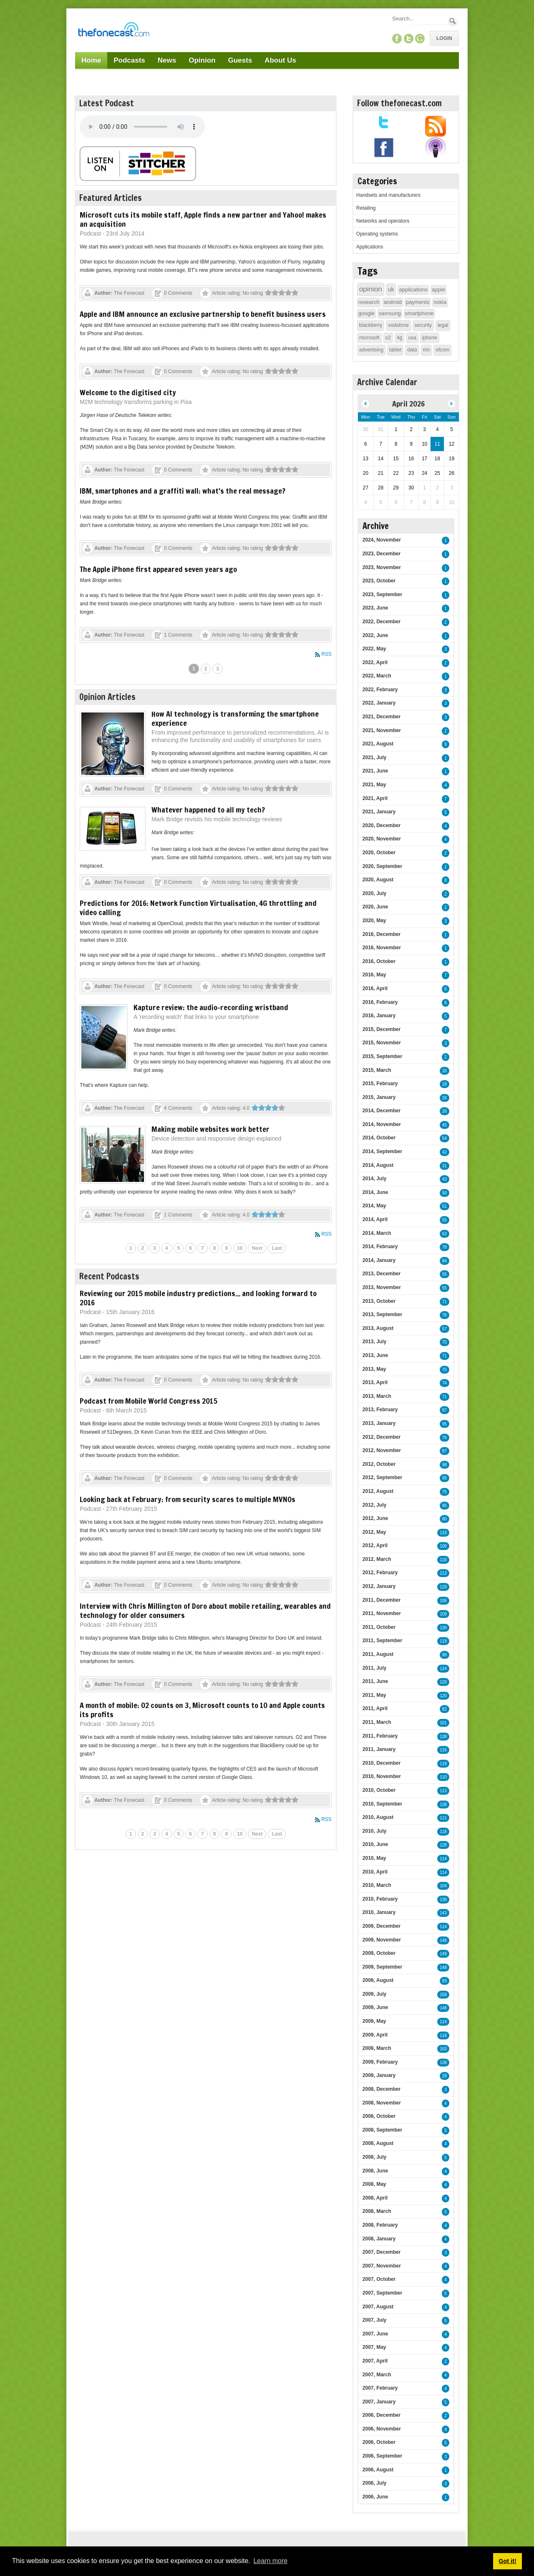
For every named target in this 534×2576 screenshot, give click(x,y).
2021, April (375, 798)
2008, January (379, 2239)
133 (443, 1532)
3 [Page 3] (217, 669)
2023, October (379, 581)
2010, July (374, 1831)
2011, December (381, 1600)
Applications (369, 247)
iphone (429, 338)
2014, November (382, 1124)
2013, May (374, 1369)
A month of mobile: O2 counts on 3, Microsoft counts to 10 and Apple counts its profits (202, 1710)
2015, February (380, 1083)
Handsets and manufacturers (388, 195)
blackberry (370, 325)
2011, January (379, 1749)
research (369, 302)
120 (443, 1682)
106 (443, 1600)
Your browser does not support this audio (142, 126)
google (366, 313)
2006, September (382, 2456)
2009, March (377, 2048)
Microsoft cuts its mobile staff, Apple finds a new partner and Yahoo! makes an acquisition (203, 219)
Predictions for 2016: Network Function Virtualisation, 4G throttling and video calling (198, 908)
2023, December (381, 554)
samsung (390, 313)
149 (443, 1953)
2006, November (382, 2429)
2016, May (374, 975)
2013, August (378, 1328)
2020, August (378, 880)
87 (444, 1451)
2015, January (379, 1097)
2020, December (381, 825)
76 (444, 1315)
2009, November (382, 1940)
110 (443, 1560)
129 (443, 1587)
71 (444, 1301)
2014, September (382, 1151)
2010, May (374, 1858)
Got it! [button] (507, 2561)
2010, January (379, 1912)
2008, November (382, 2103)
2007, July (374, 2320)
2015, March (377, 1070)
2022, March (377, 676)
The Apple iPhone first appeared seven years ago (158, 569)
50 (444, 1193)
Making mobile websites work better (210, 1129)
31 (444, 1166)
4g (399, 338)
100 (443, 1546)
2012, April (375, 1545)
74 (444, 1383)
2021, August (378, 744)
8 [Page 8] (214, 1248)
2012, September (382, 1477)
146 (443, 1940)
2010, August (378, 1817)
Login (444, 38)
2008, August (378, 2143)
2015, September (382, 1056)
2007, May (374, 2347)
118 (443, 1763)
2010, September (382, 1804)
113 (443, 1573)
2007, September (382, 2293)
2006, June (375, 2497)
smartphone (419, 313)
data (412, 350)
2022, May (374, 649)
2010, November (382, 1776)
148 (443, 1967)
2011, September (382, 1640)
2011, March (377, 1722)
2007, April (375, 2361)
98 (444, 1464)
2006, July (374, 2483)
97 (444, 1410)
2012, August (378, 1491)
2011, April (375, 1708)
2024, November (382, 540)
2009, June (375, 2007)
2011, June (375, 1681)
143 (443, 1913)
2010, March (377, 1885)
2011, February (380, 1736)
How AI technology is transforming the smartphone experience (235, 718)
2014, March (377, 1233)
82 (444, 1709)
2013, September (382, 1314)
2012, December (381, 1437)
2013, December (381, 1274)
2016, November (382, 948)
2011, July (374, 1668)
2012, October (379, 1464)
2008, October (379, 2116)
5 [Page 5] (178, 1248)
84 (444, 1261)
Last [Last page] (277, 1248)
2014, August (378, 1165)
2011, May (374, 1695)
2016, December (381, 934)
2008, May (374, 2184)
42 (444, 1152)
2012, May (374, 1532)
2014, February (380, 1246)
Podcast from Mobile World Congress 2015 (148, 1400)
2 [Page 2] (205, 669)
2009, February (380, 2062)
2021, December (381, 717)
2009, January (379, 2075)
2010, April (375, 1872)
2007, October (379, 2279)
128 (443, 1845)
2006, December (381, 2415)
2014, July (374, 1178)
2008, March (377, 2211)
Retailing (366, 208)
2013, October (379, 1301)
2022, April (375, 662)
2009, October (379, 1953)
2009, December (381, 1926)
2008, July (374, 2157)
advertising (371, 350)
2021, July (374, 757)
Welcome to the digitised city (128, 392)
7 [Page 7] (202, 1248)
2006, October (379, 2442)
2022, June (375, 635)
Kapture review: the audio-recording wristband (211, 1007)
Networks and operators (382, 221)
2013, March (377, 1396)
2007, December (381, 2252)
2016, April (375, 988)
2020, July (374, 893)
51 (444, 1206)
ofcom (442, 350)
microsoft (369, 338)
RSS (326, 654)
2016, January (379, 1015)
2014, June (375, 1192)
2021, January (379, 812)
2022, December (381, 622)
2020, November (382, 839)
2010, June (375, 1844)
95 (444, 1424)
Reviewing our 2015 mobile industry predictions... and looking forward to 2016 (198, 1298)
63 (444, 1234)
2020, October (379, 852)
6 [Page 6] (190, 1248)
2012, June (375, 1518)
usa (412, 338)
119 (443, 1641)
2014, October (379, 1138)
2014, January (379, 1260)
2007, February (380, 2388)
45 (444, 1125)
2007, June (375, 2334)
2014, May (374, 1206)
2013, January (379, 1423)
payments (417, 302)
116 (443, 1750)
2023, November (382, 567)
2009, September (382, 1967)
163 (443, 2049)
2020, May (374, 920)
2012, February (380, 1572)
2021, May (374, 785)
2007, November (382, 2266)
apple (438, 289)
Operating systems (377, 234)
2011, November (382, 1613)
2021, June (375, 771)
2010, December (381, 1763)
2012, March (377, 1559)
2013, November (382, 1287)
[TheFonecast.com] (113, 31)
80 (444, 1519)
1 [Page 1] (193, 669)
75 (444, 1342)
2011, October (379, 1627)
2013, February (380, 1409)
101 (443, 1723)
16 (444, 1071)
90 (444, 1655)
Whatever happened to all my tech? (208, 809)
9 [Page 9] (226, 1248)
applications (413, 289)
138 (443, 1736)
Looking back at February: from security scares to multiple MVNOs (187, 1499)
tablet (395, 350)
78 (444, 1247)
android (392, 302)
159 (443, 1994)
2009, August (378, 1980)
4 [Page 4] (166, 1248)
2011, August (378, 1654)
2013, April (375, 1382)
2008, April (375, 2198)
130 (443, 1627)
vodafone (398, 325)
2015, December (381, 1029)
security (423, 325)
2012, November (382, 1450)
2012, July (374, 1505)
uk (391, 289)
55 (444, 1220)
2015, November (382, 1043)
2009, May (374, 2021)
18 (444, 1084)
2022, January (379, 703)
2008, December (381, 2089)
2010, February (380, 1899)
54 (444, 1138)
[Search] (419, 18)
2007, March (377, 2375)
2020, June (375, 907)
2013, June (375, 1355)
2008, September (382, 2130)
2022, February (380, 689)
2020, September (382, 866)
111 (443, 1818)
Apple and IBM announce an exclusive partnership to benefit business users (203, 314)
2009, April (375, 2035)
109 (443, 1614)
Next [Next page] (257, 1248)
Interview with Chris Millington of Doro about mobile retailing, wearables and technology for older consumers (205, 1610)
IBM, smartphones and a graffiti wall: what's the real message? (182, 490)
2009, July (374, 1994)
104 (443, 1886)
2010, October (379, 1790)
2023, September (382, 594)
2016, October (379, 961)
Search (453, 21)
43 (444, 1179)
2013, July (374, 1341)
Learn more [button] (270, 2560)
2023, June (375, 608)
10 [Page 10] (239, 1248)
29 (444, 2076)
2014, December (381, 1111)
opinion (370, 289)
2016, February (380, 1002)
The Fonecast (129, 293)
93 (444, 1981)
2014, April (375, 1219)
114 (443, 1858)
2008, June (375, 2171)
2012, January (379, 1586)
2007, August (378, 2307)
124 (443, 1668)
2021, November (382, 730)
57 (444, 1329)
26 (444, 1098)
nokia (439, 302)
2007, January (379, 2402)
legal (443, 325)
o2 (388, 338)
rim (426, 350)
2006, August (378, 2470)
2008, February (380, 2225)
